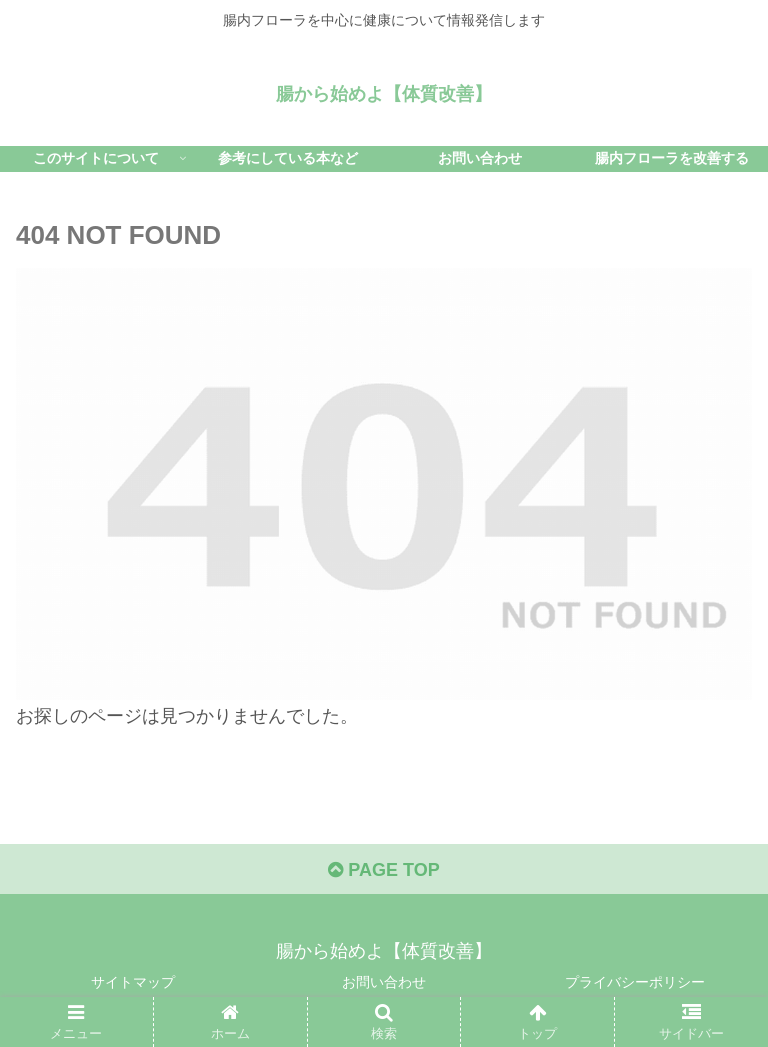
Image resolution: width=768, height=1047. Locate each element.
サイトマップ (133, 982)
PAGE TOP (383, 870)
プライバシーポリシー (635, 982)
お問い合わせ (384, 982)
